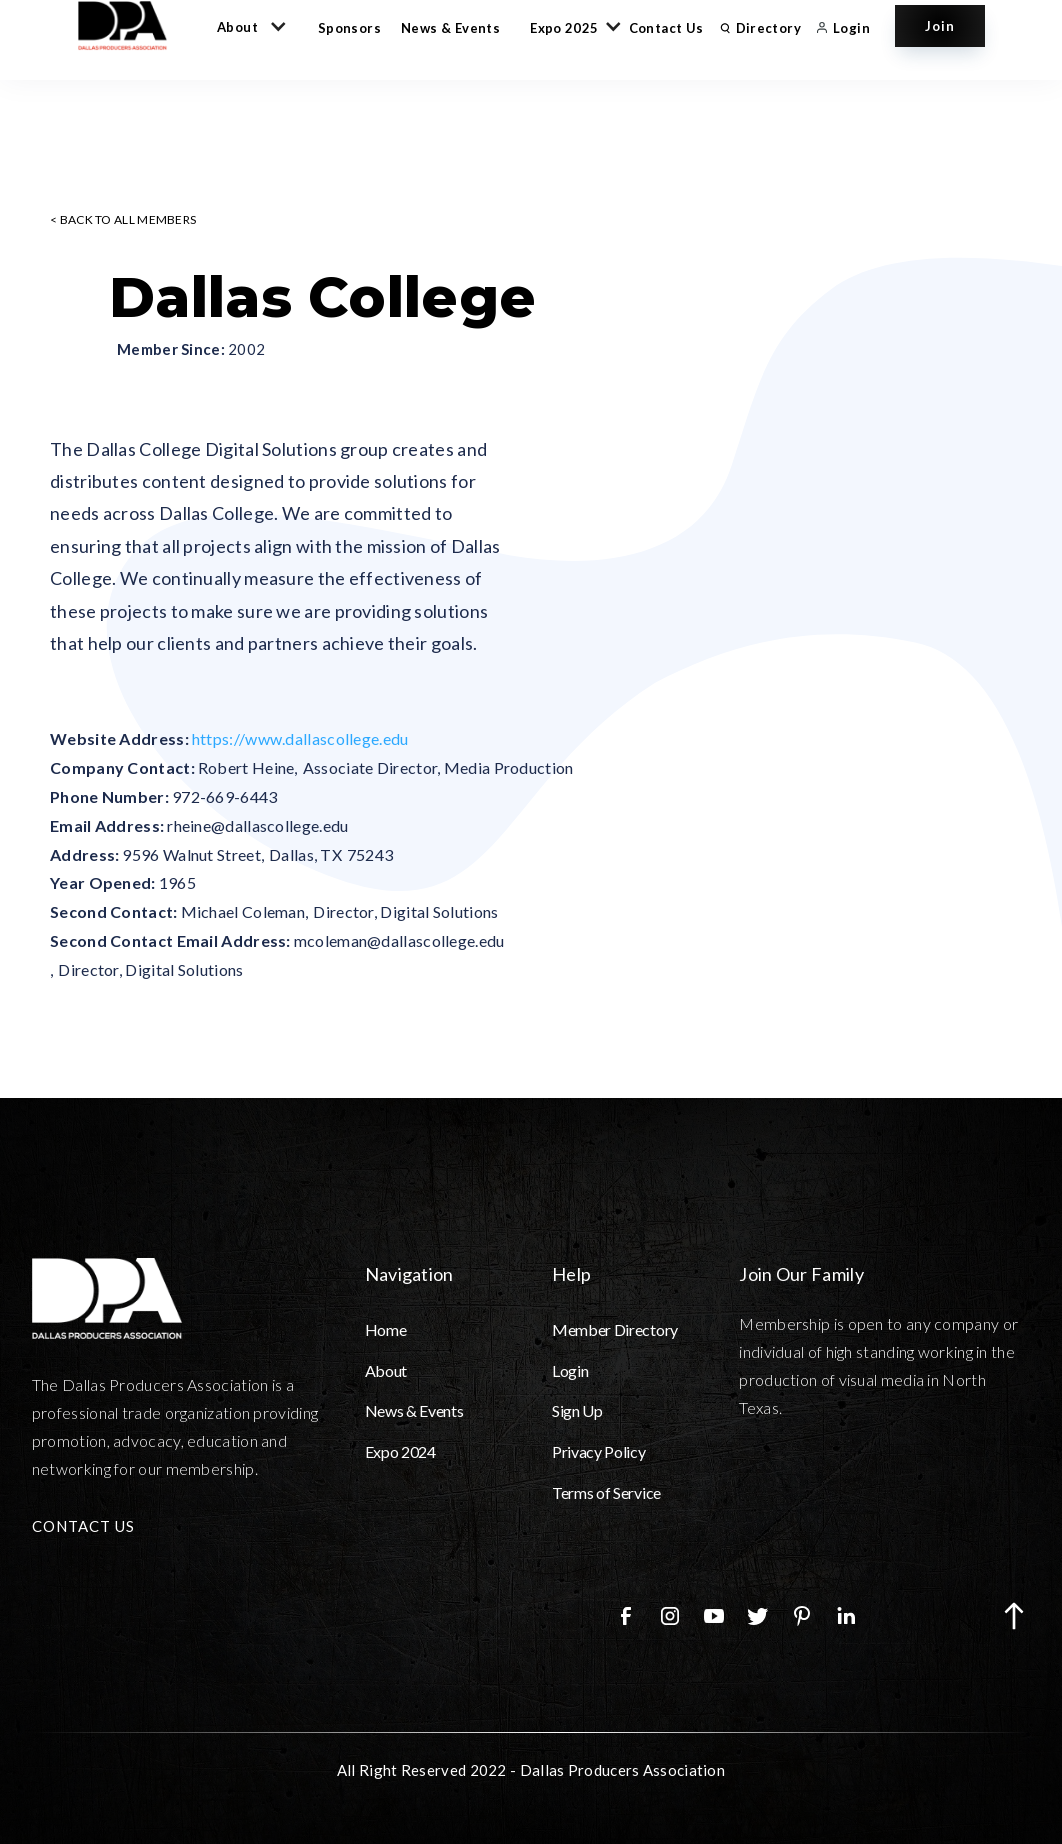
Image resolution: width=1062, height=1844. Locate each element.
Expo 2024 (400, 1451)
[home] (132, 25)
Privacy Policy (599, 1451)
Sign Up (577, 1410)
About (386, 1370)
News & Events (450, 28)
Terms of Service (606, 1492)
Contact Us (666, 28)
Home (386, 1329)
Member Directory (615, 1329)
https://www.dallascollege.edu (300, 738)
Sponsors (349, 28)
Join (940, 26)
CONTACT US (83, 1526)
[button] (247, 26)
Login (570, 1370)
